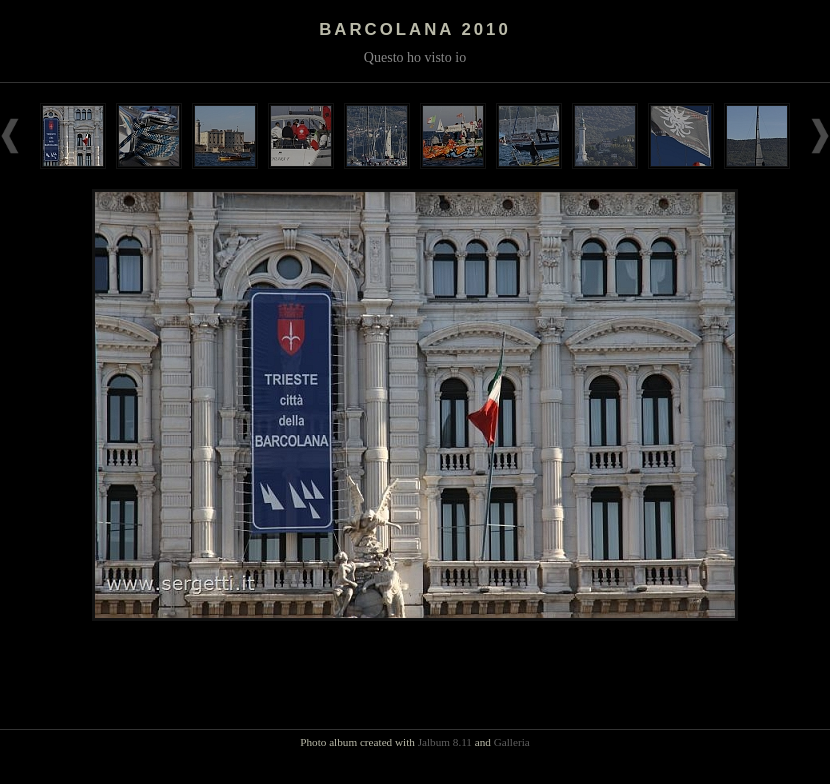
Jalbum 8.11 (445, 742)
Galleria (512, 742)
